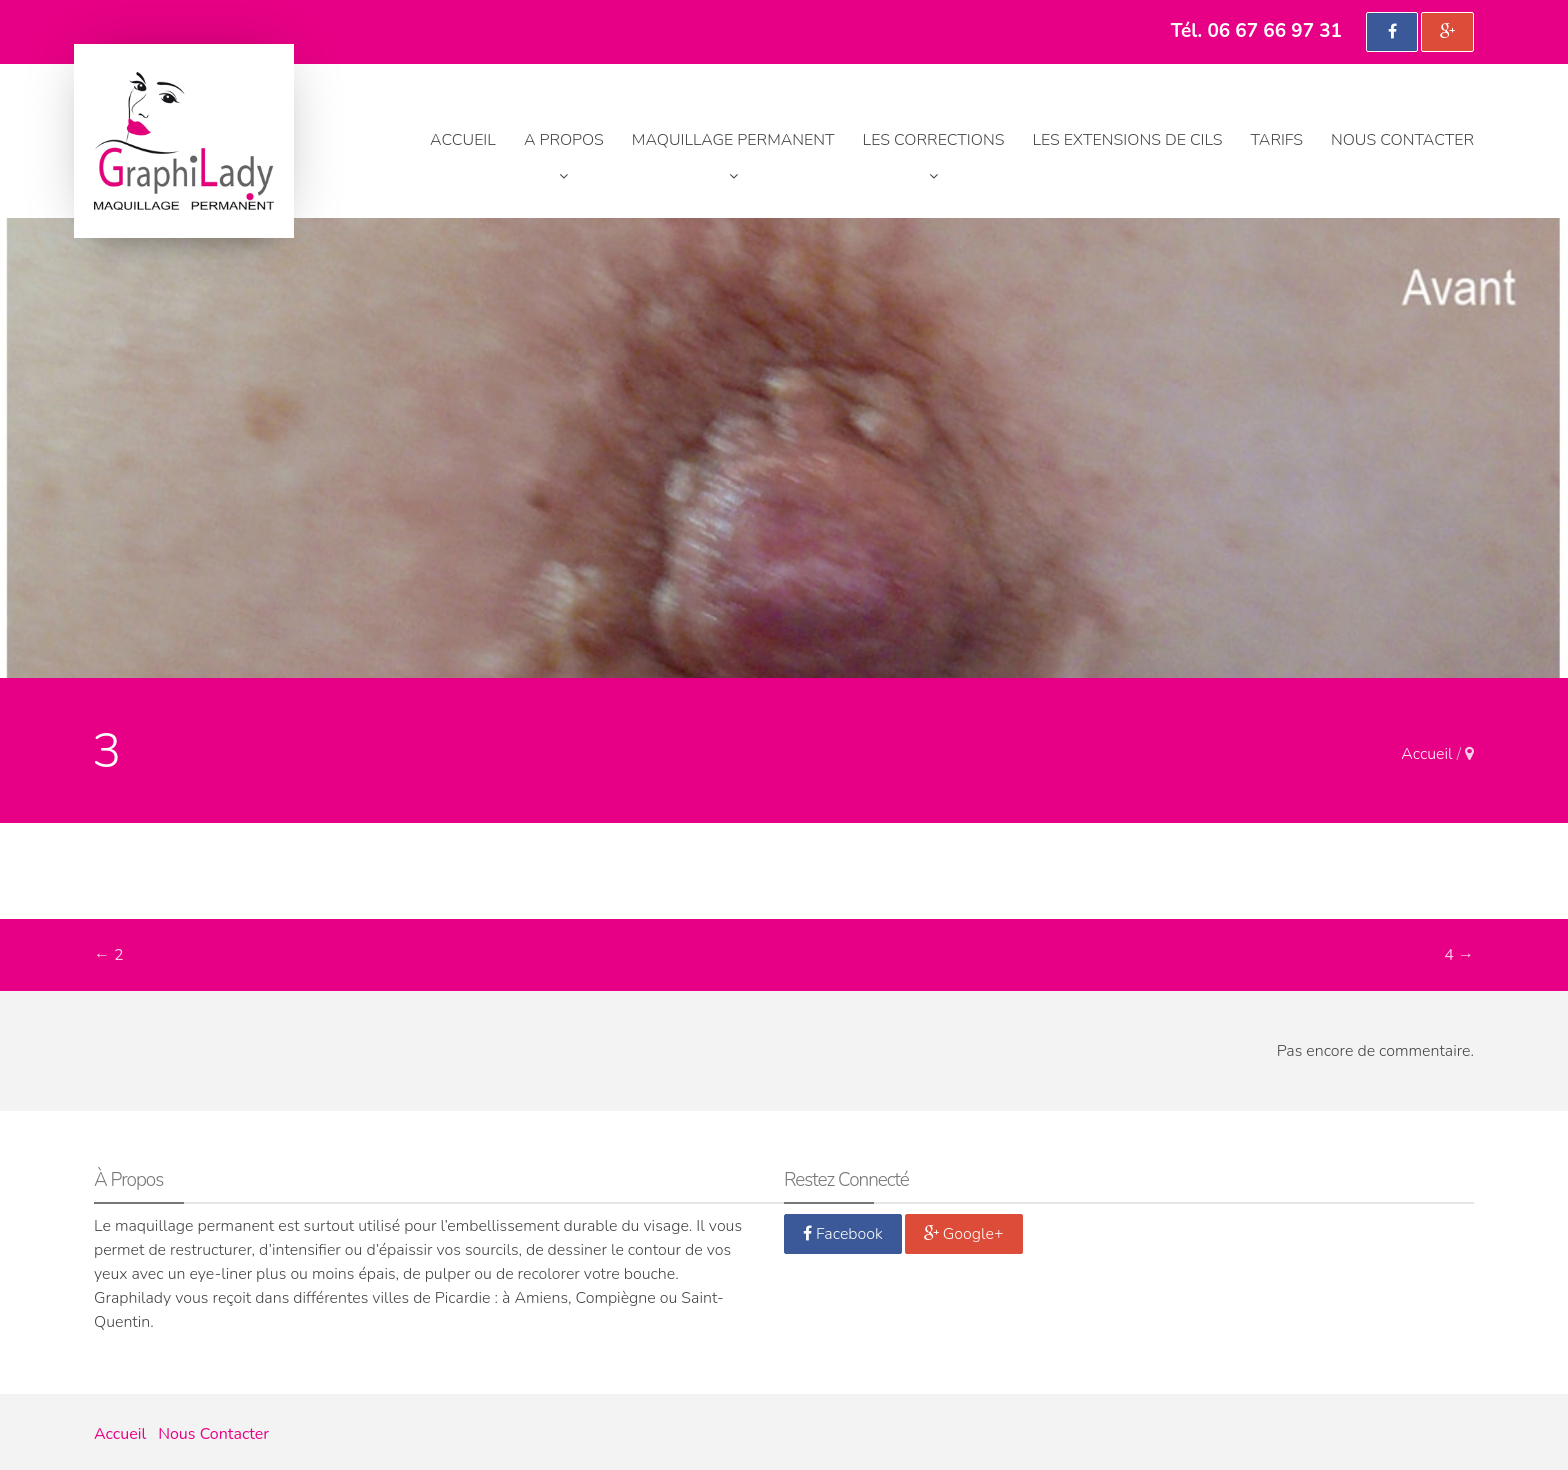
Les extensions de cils (1127, 140)
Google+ (964, 1234)
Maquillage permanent (733, 140)
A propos (564, 140)
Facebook (843, 1234)
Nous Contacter (1402, 140)
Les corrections (934, 140)
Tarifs (1277, 140)
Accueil (463, 140)
